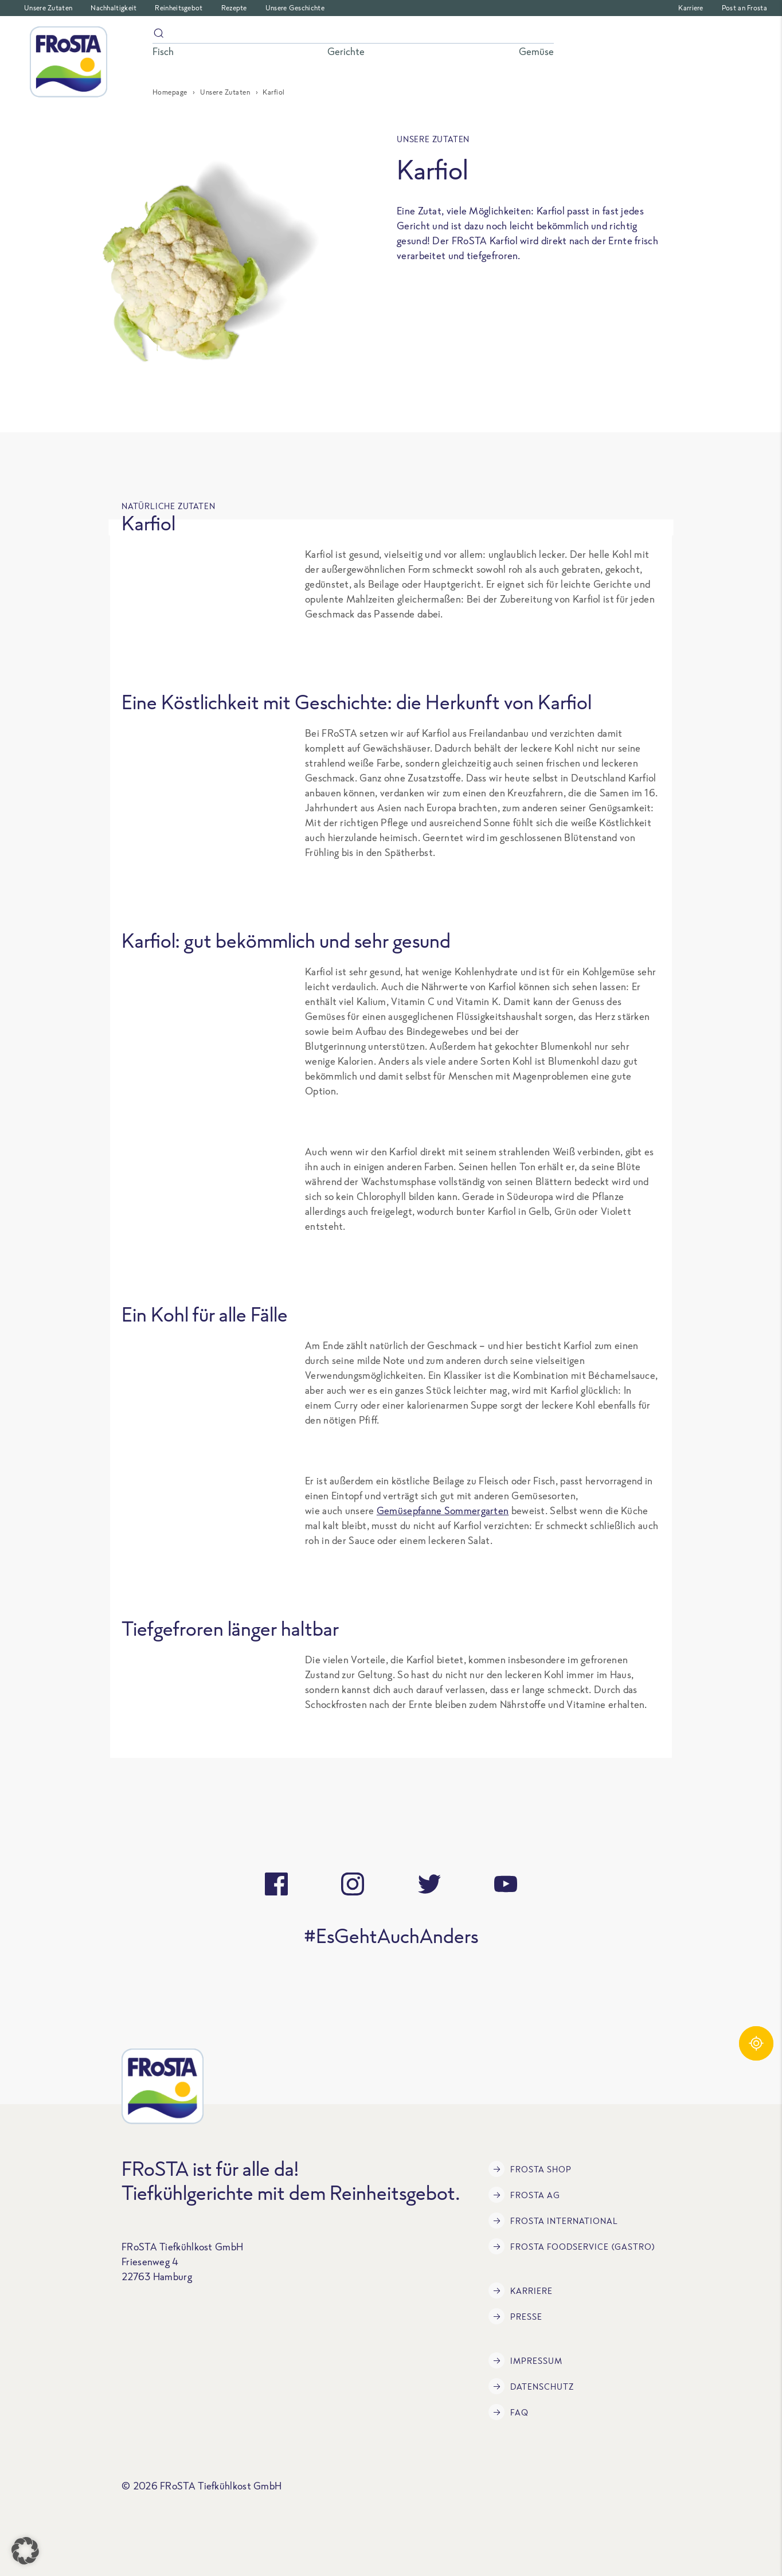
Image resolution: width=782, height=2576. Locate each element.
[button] (25, 2551)
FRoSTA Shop (530, 2169)
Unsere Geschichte (294, 8)
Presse (515, 2316)
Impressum (525, 2360)
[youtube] (505, 1884)
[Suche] (353, 35)
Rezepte (234, 8)
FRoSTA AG (524, 2195)
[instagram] (352, 1884)
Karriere (690, 8)
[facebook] (276, 1884)
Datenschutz (531, 2386)
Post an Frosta (744, 8)
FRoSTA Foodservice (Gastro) (571, 2246)
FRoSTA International (553, 2221)
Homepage (170, 92)
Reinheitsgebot (178, 8)
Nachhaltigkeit (113, 8)
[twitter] (429, 1884)
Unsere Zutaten (48, 8)
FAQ (508, 2412)
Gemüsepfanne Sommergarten (443, 1510)
